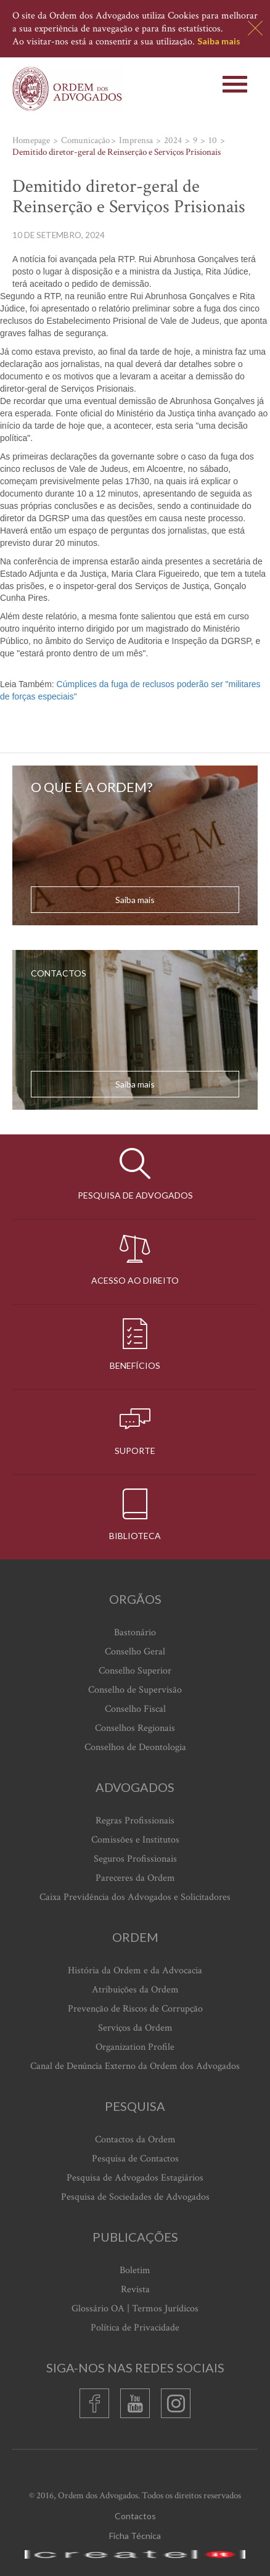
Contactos (135, 2516)
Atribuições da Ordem (135, 1989)
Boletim (135, 2270)
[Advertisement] (1, 673)
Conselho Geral (135, 1651)
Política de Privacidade (135, 2327)
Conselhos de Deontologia (135, 1747)
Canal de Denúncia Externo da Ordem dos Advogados (135, 2066)
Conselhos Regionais (135, 1728)
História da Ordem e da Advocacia (135, 1970)
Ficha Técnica (135, 2535)
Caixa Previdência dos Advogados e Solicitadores (135, 1897)
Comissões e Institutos (135, 1839)
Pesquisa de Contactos (135, 2158)
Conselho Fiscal (135, 1709)
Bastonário (135, 1632)
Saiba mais (218, 41)
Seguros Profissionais (135, 1858)
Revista (135, 2289)
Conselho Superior (135, 1670)
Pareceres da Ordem (135, 1878)
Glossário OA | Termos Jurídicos (135, 2308)
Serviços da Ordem (135, 2027)
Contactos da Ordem (135, 2139)
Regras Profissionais (135, 1820)
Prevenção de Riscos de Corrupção (135, 2008)
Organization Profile (135, 2047)
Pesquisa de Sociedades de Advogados (135, 2196)
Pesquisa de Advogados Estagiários (135, 2177)
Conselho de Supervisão (135, 1689)
